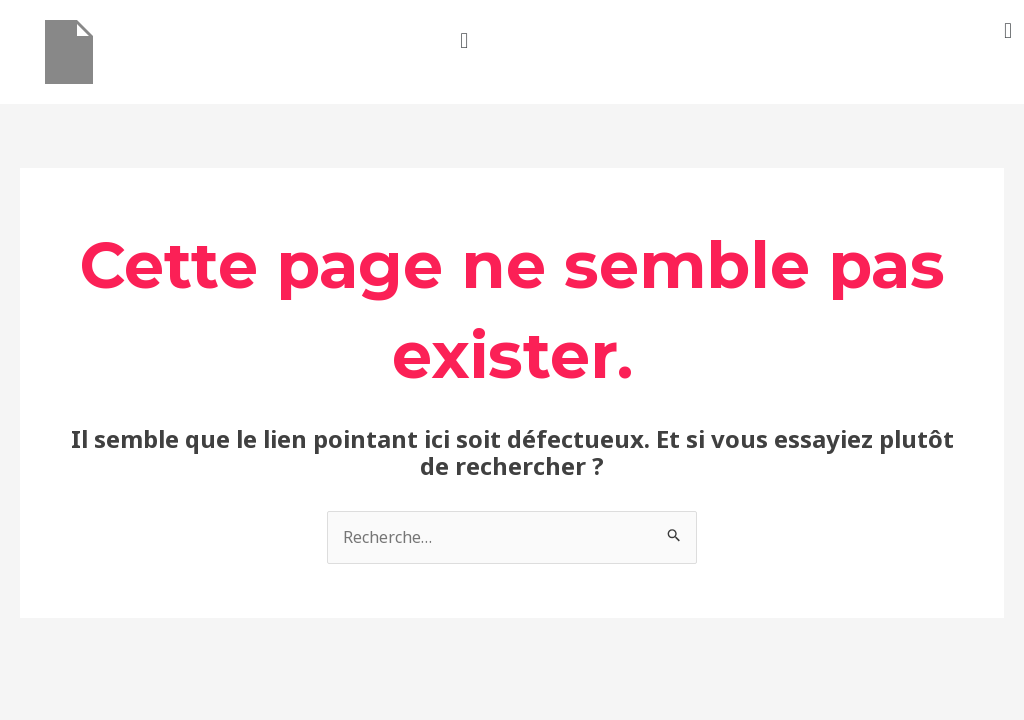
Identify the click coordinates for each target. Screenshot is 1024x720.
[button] (464, 39)
